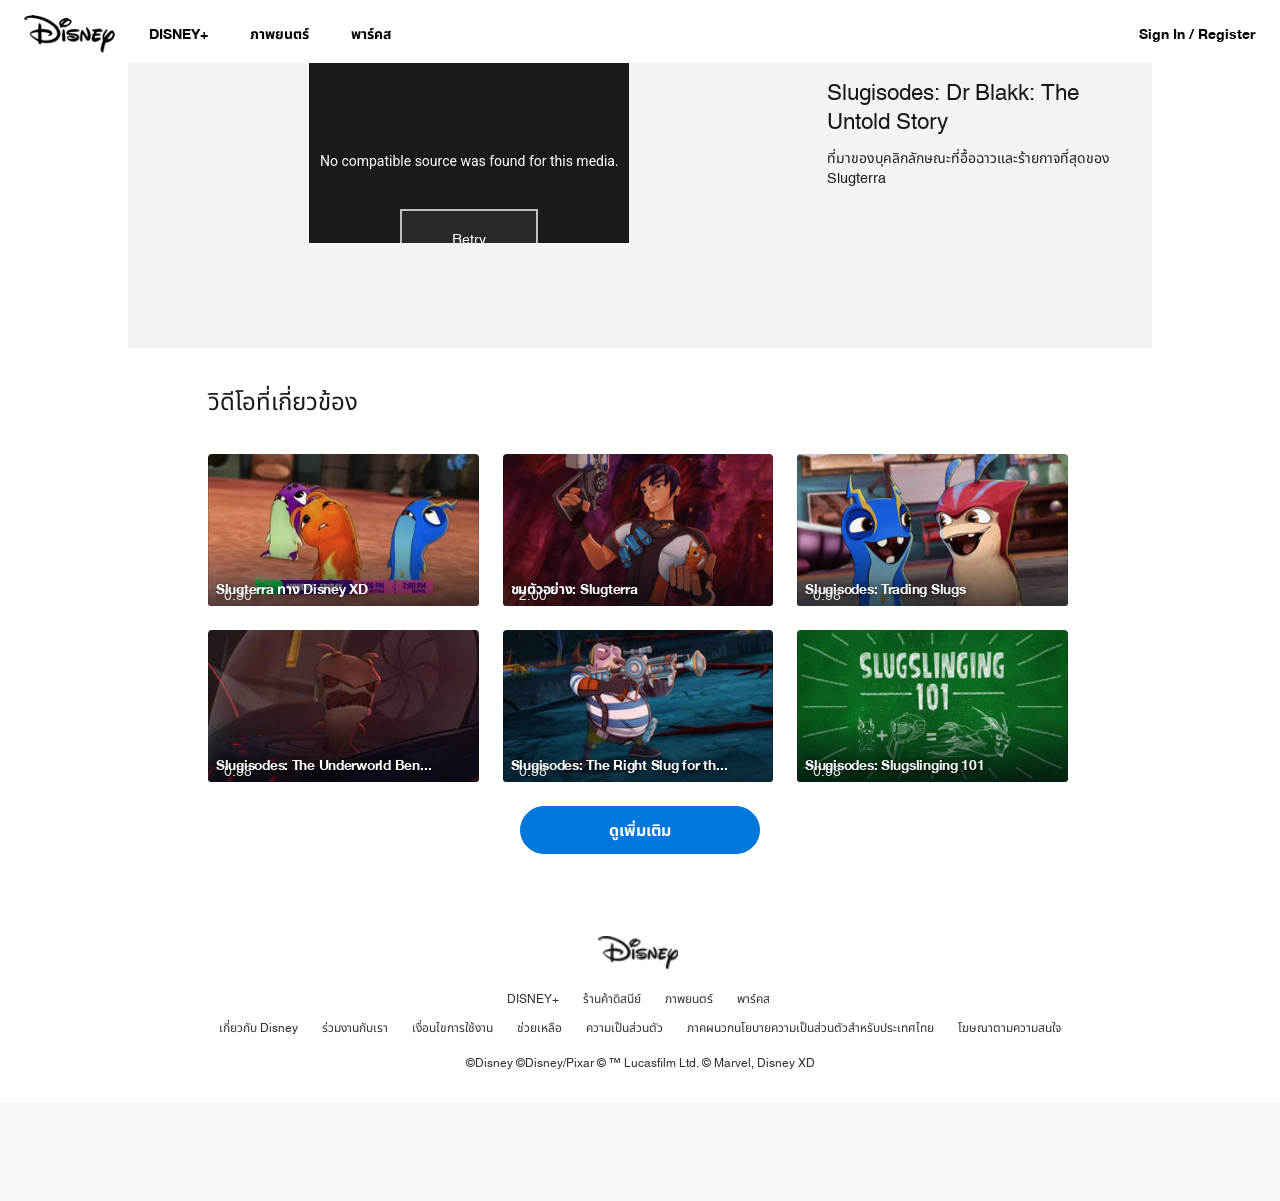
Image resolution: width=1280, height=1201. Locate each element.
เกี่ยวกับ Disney (258, 1127)
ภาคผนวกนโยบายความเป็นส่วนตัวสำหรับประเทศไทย (810, 1127)
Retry (469, 340)
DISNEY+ (533, 1098)
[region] (469, 255)
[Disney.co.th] (71, 34)
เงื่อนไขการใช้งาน (452, 1127)
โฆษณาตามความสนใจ (1009, 1127)
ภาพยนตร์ (689, 1098)
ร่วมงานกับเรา (355, 1127)
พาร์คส (753, 1098)
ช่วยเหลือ (539, 1127)
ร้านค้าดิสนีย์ (612, 1098)
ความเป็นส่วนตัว (624, 1127)
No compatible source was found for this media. (469, 262)
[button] (1207, 33)
